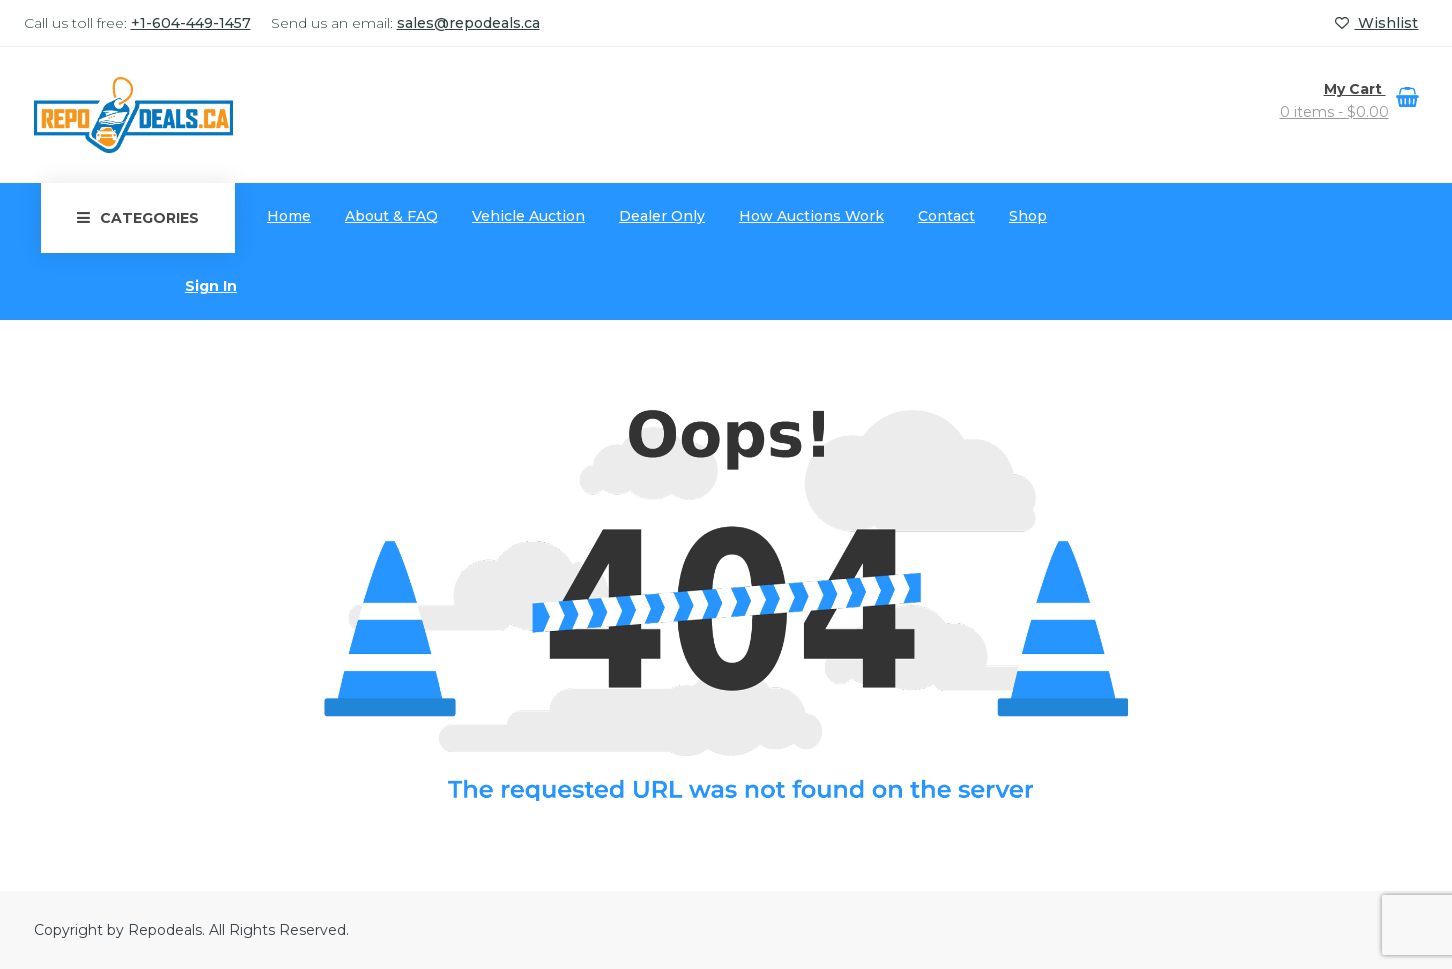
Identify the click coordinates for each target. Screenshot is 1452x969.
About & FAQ (391, 216)
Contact (946, 216)
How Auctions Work (811, 216)
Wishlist (1376, 23)
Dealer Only (662, 216)
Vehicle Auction (528, 216)
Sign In (211, 286)
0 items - (1334, 112)
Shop (1028, 216)
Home (289, 216)
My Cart (1355, 89)
